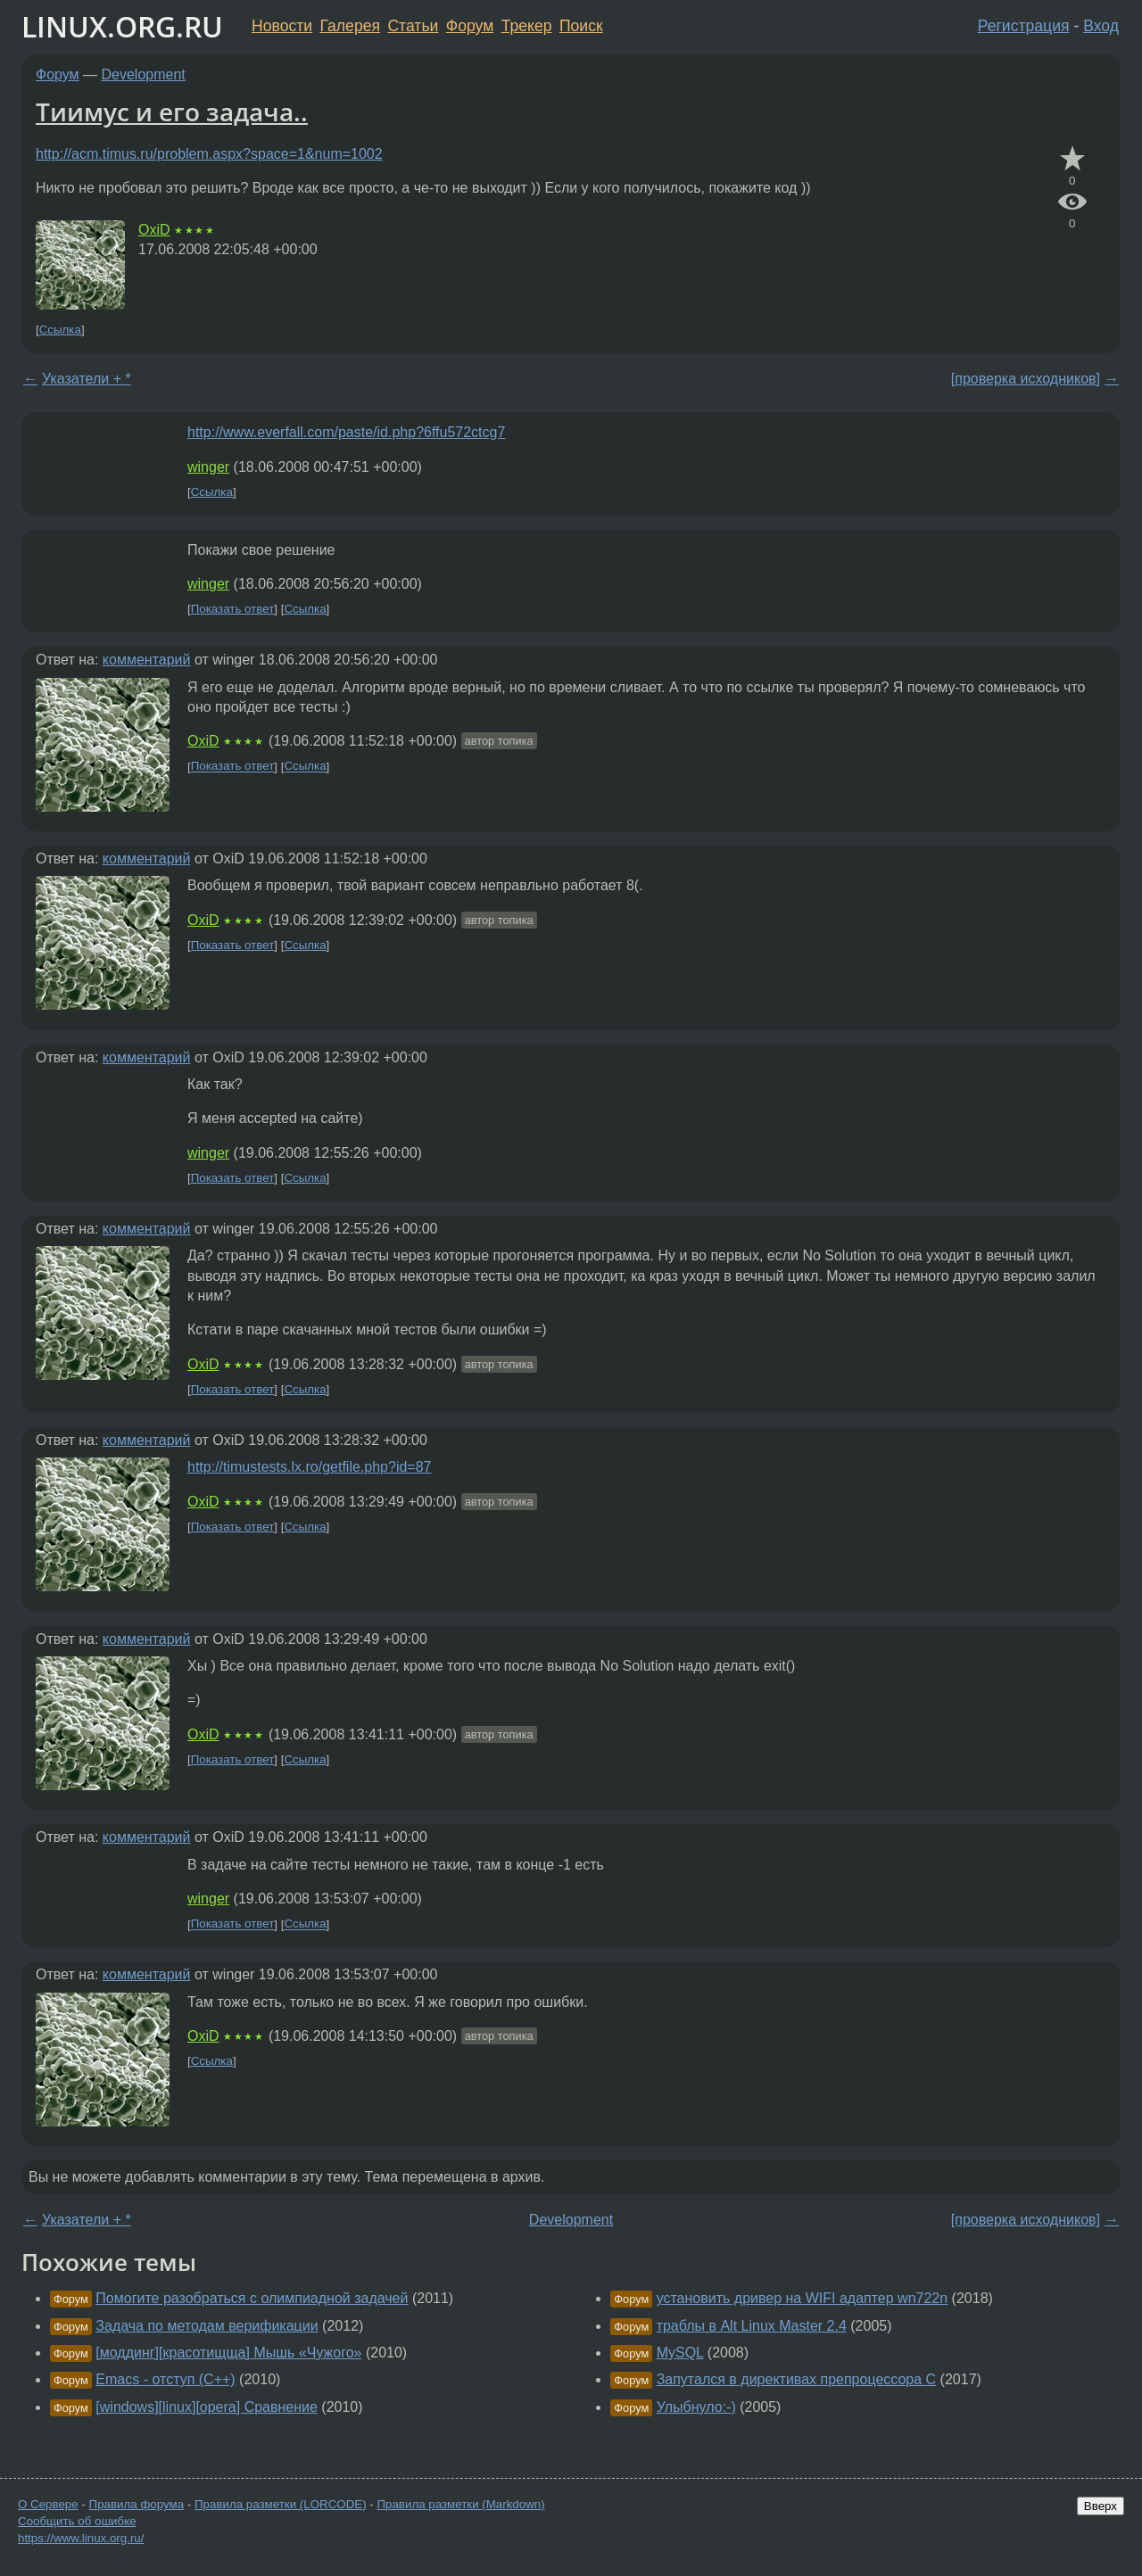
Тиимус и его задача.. (172, 111)
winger (208, 467)
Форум (469, 26)
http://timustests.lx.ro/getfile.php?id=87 (309, 1466)
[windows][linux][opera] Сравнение (206, 2407)
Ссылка (60, 329)
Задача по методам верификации (206, 2325)
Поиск (581, 26)
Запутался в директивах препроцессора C (797, 2379)
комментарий (147, 659)
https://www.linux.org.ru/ (81, 2538)
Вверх (1100, 2506)
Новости (282, 26)
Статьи (412, 26)
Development (144, 74)
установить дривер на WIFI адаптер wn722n (802, 2298)
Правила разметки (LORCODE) (280, 2504)
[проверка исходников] (1025, 378)
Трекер (526, 26)
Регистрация (1024, 26)
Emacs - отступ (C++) (165, 2379)
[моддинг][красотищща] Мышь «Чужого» (228, 2352)
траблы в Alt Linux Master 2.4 (752, 2325)
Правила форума (137, 2504)
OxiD (154, 229)
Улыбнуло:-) (696, 2407)
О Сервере (48, 2504)
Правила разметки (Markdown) (460, 2504)
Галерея (350, 26)
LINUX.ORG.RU (122, 26)
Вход (1101, 26)
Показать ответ (233, 608)
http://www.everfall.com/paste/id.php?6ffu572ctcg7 (346, 432)
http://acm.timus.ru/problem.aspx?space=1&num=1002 (209, 153)
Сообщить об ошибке (77, 2521)
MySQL (680, 2352)
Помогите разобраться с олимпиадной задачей (251, 2298)
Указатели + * (86, 378)
